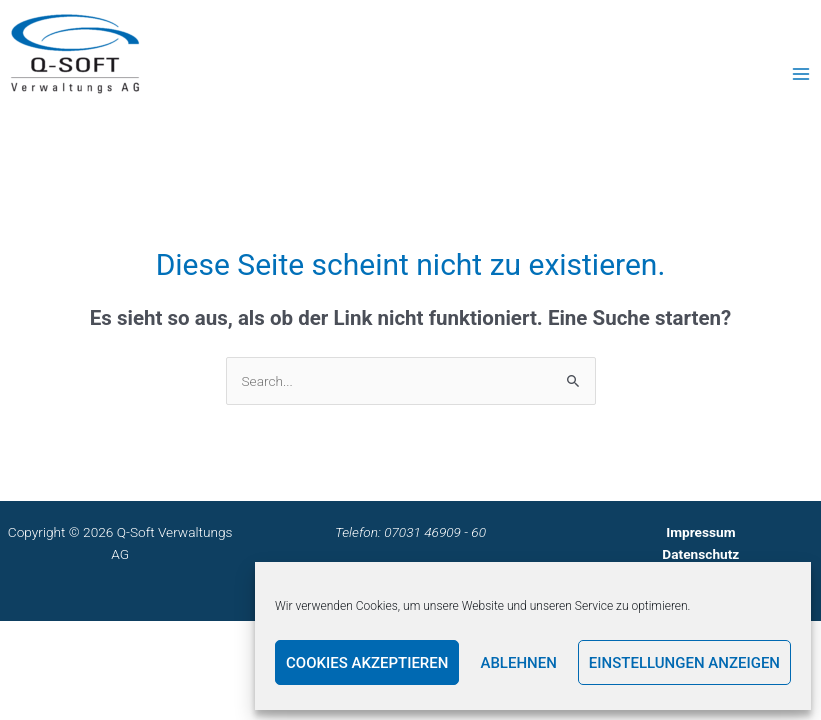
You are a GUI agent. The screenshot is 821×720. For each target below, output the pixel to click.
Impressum (700, 532)
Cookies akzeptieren (367, 663)
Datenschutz (700, 554)
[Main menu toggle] (801, 73)
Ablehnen (518, 663)
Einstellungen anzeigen (684, 663)
